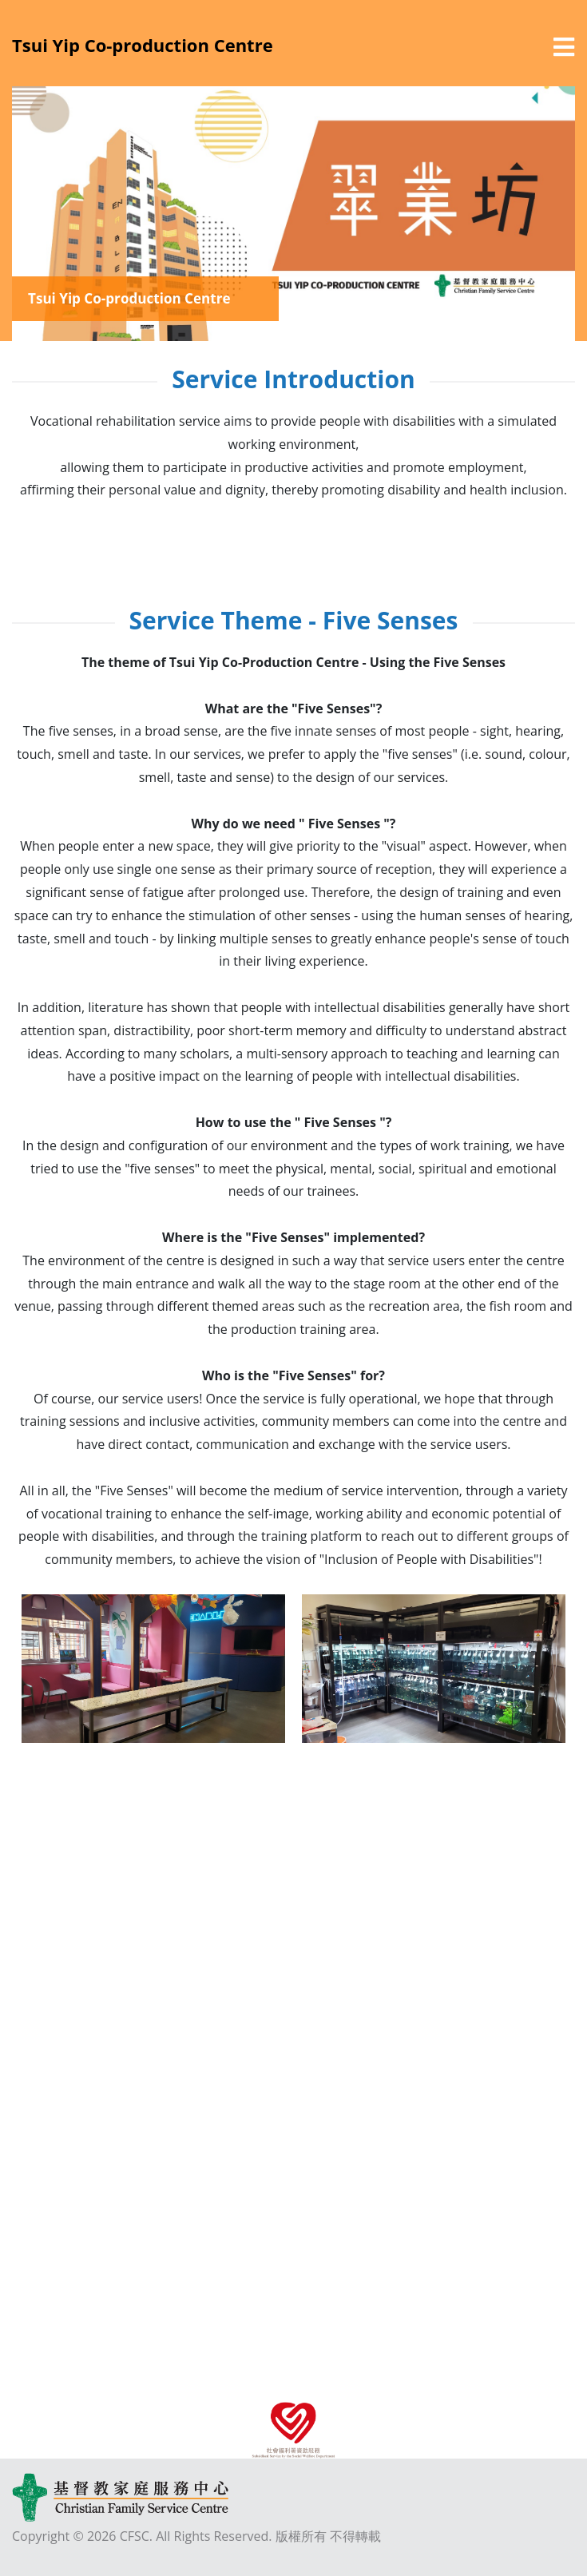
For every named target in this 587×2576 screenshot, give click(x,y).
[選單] (564, 47)
